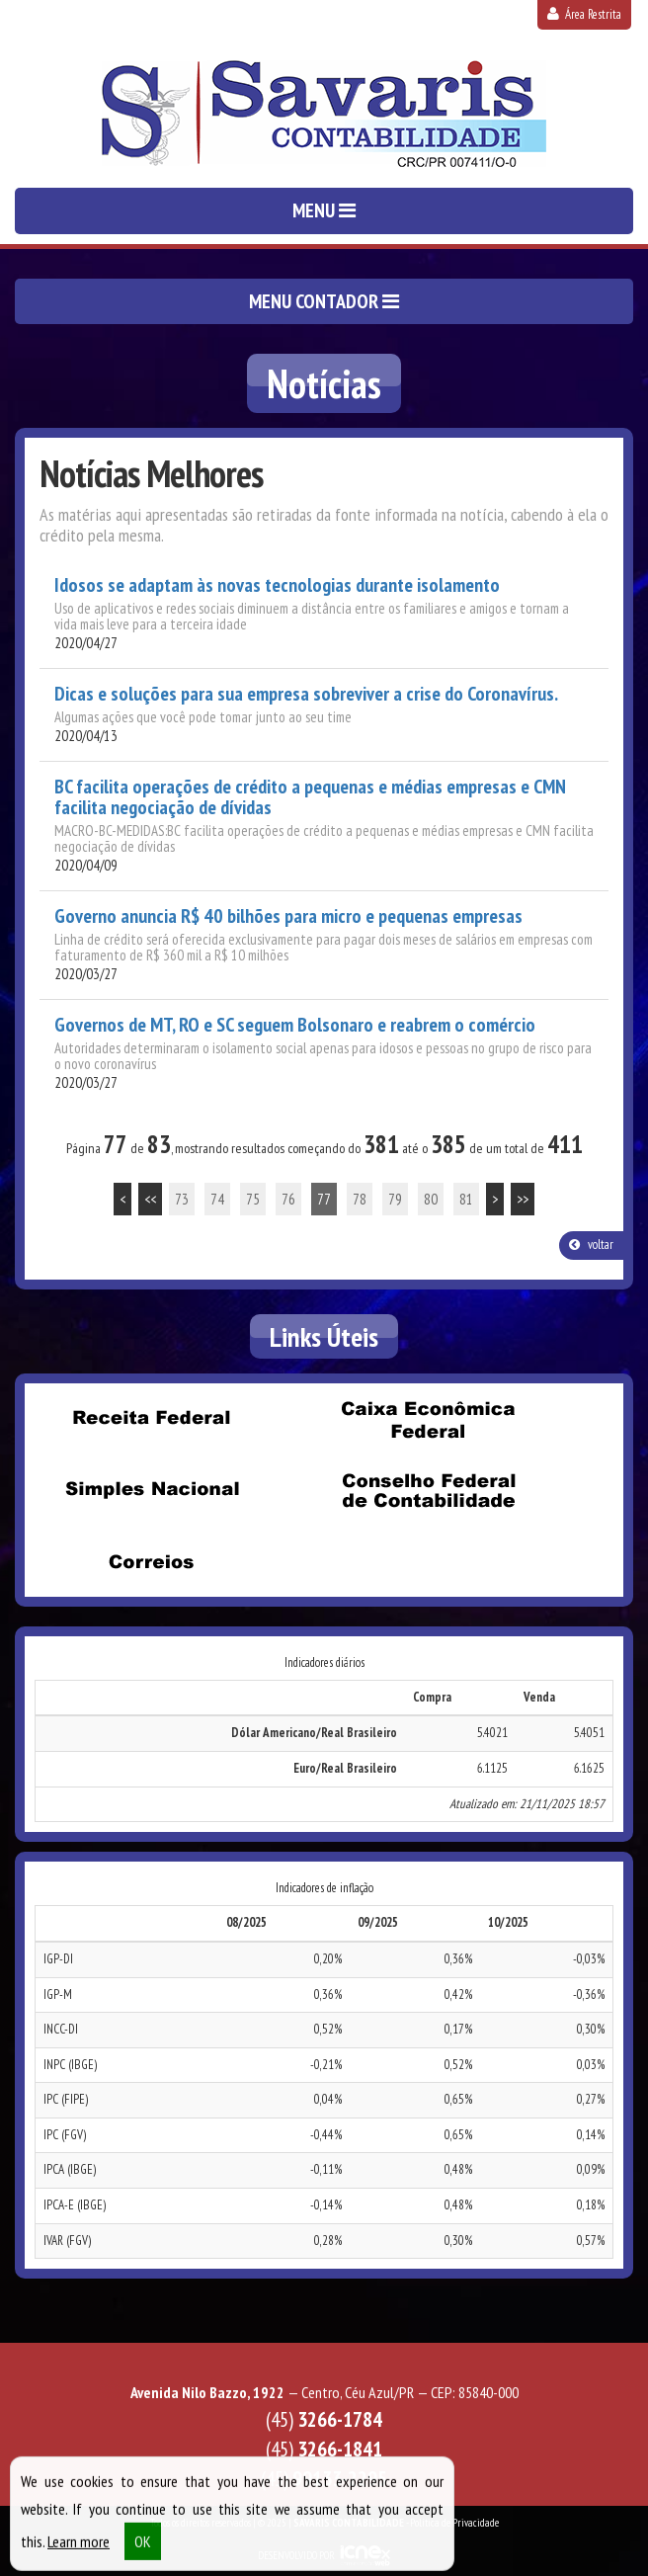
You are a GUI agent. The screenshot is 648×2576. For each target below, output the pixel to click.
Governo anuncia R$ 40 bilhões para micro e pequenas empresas (288, 916)
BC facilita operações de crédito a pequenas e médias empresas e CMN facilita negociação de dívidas (310, 797)
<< (150, 1199)
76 (288, 1199)
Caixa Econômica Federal (427, 1419)
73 (182, 1199)
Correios (151, 1562)
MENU (324, 210)
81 (466, 1199)
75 (253, 1199)
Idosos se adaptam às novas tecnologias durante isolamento (277, 585)
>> (522, 1199)
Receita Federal (151, 1418)
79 (395, 1199)
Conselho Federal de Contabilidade (427, 1491)
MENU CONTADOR (324, 301)
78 (359, 1199)
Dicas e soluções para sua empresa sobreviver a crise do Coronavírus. (306, 694)
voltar (591, 1244)
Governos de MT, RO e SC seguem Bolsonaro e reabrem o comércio (294, 1025)
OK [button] (142, 2550)
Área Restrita (584, 14)
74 (217, 1199)
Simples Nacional (151, 1491)
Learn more (78, 2550)
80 (431, 1199)
